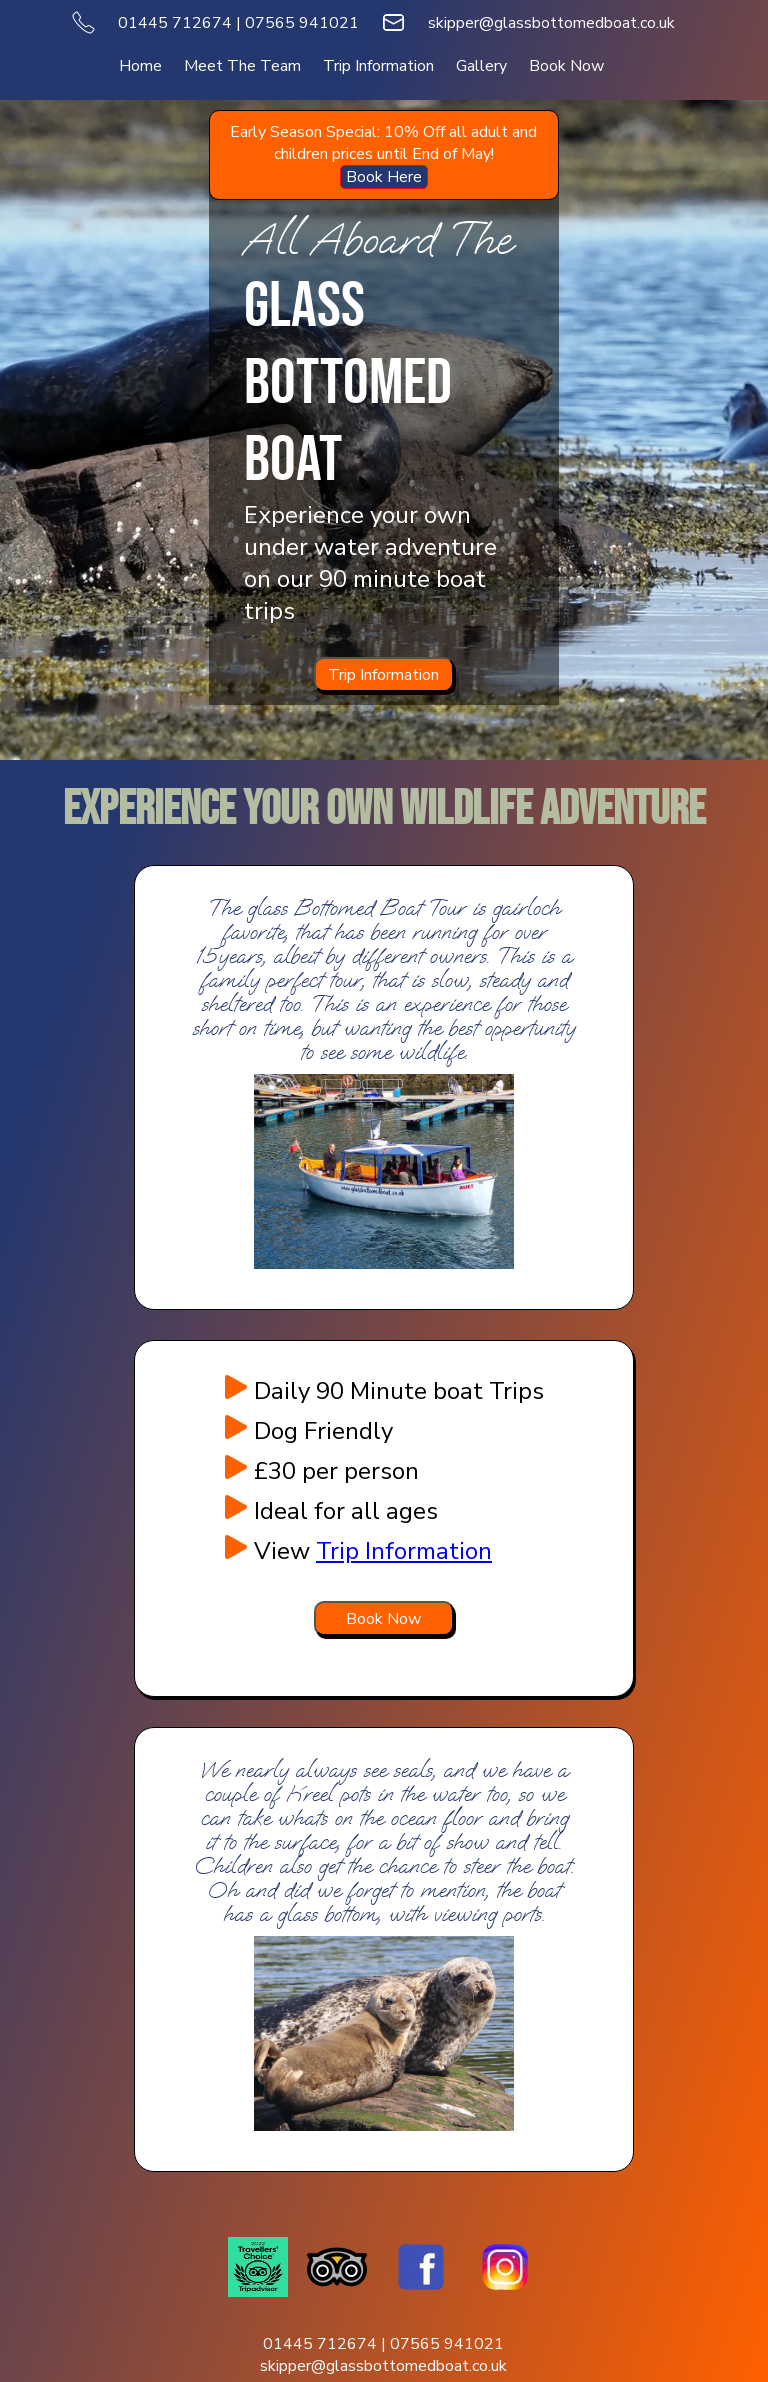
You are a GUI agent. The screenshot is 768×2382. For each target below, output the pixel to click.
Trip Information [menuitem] (378, 66)
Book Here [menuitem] (384, 177)
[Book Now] (384, 1618)
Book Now (383, 1619)
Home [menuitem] (140, 66)
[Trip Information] (384, 674)
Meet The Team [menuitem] (242, 66)
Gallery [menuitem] (481, 66)
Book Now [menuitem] (566, 66)
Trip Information (383, 675)
